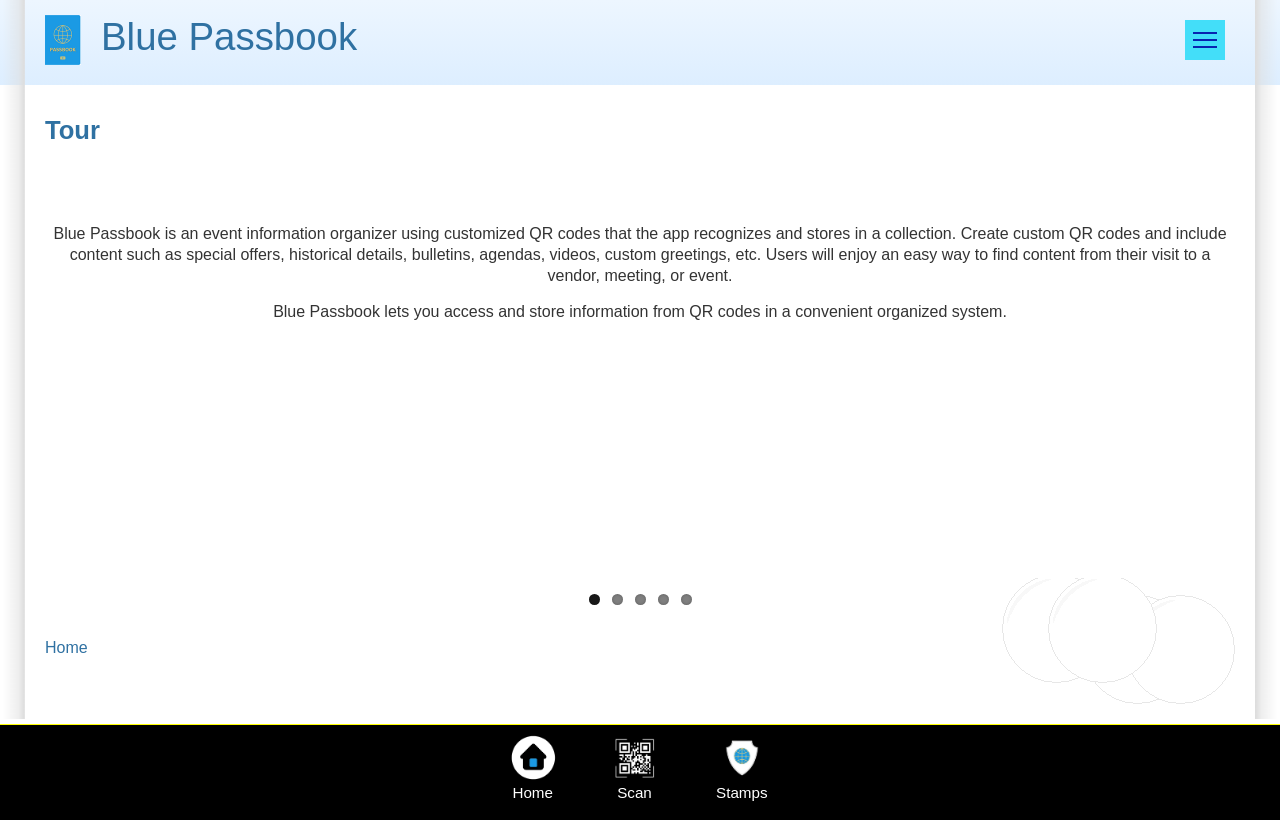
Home (66, 647)
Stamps (742, 792)
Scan (634, 792)
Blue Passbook (229, 36)
